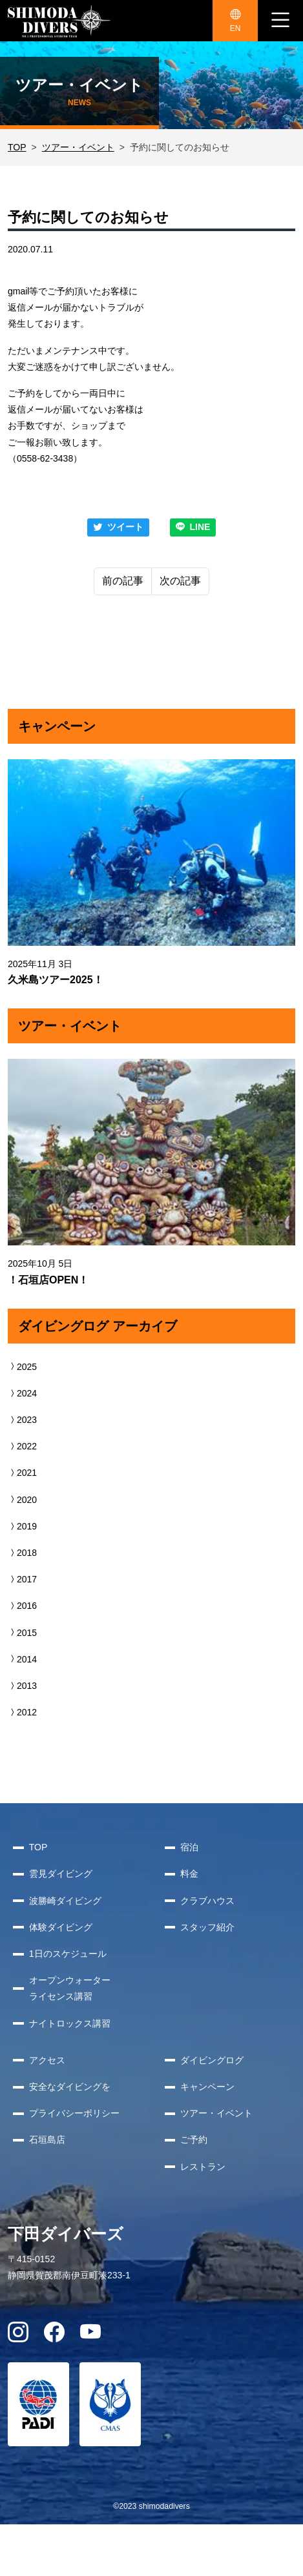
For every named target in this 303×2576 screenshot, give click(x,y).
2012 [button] (22, 1712)
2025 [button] (22, 1367)
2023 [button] (22, 1420)
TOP (17, 147)
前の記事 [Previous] (122, 580)
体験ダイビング (60, 1927)
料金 (189, 1873)
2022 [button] (22, 1446)
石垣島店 (47, 2139)
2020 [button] (22, 1500)
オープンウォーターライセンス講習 (69, 1988)
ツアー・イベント (78, 147)
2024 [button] (22, 1393)
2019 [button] (22, 1526)
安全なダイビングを (69, 2086)
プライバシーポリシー (74, 2113)
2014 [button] (22, 1659)
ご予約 (193, 2139)
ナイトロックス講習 (69, 2023)
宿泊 (189, 1847)
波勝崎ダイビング (65, 1901)
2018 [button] (22, 1553)
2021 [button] (22, 1472)
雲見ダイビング (60, 1873)
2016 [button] (22, 1605)
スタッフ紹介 (207, 1927)
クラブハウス (207, 1901)
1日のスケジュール (68, 1953)
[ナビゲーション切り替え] (280, 20)
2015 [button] (22, 1633)
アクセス (47, 2060)
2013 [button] (22, 1686)
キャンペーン (207, 2086)
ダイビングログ (212, 2060)
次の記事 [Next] (180, 580)
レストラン (202, 2167)
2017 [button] (22, 1579)
